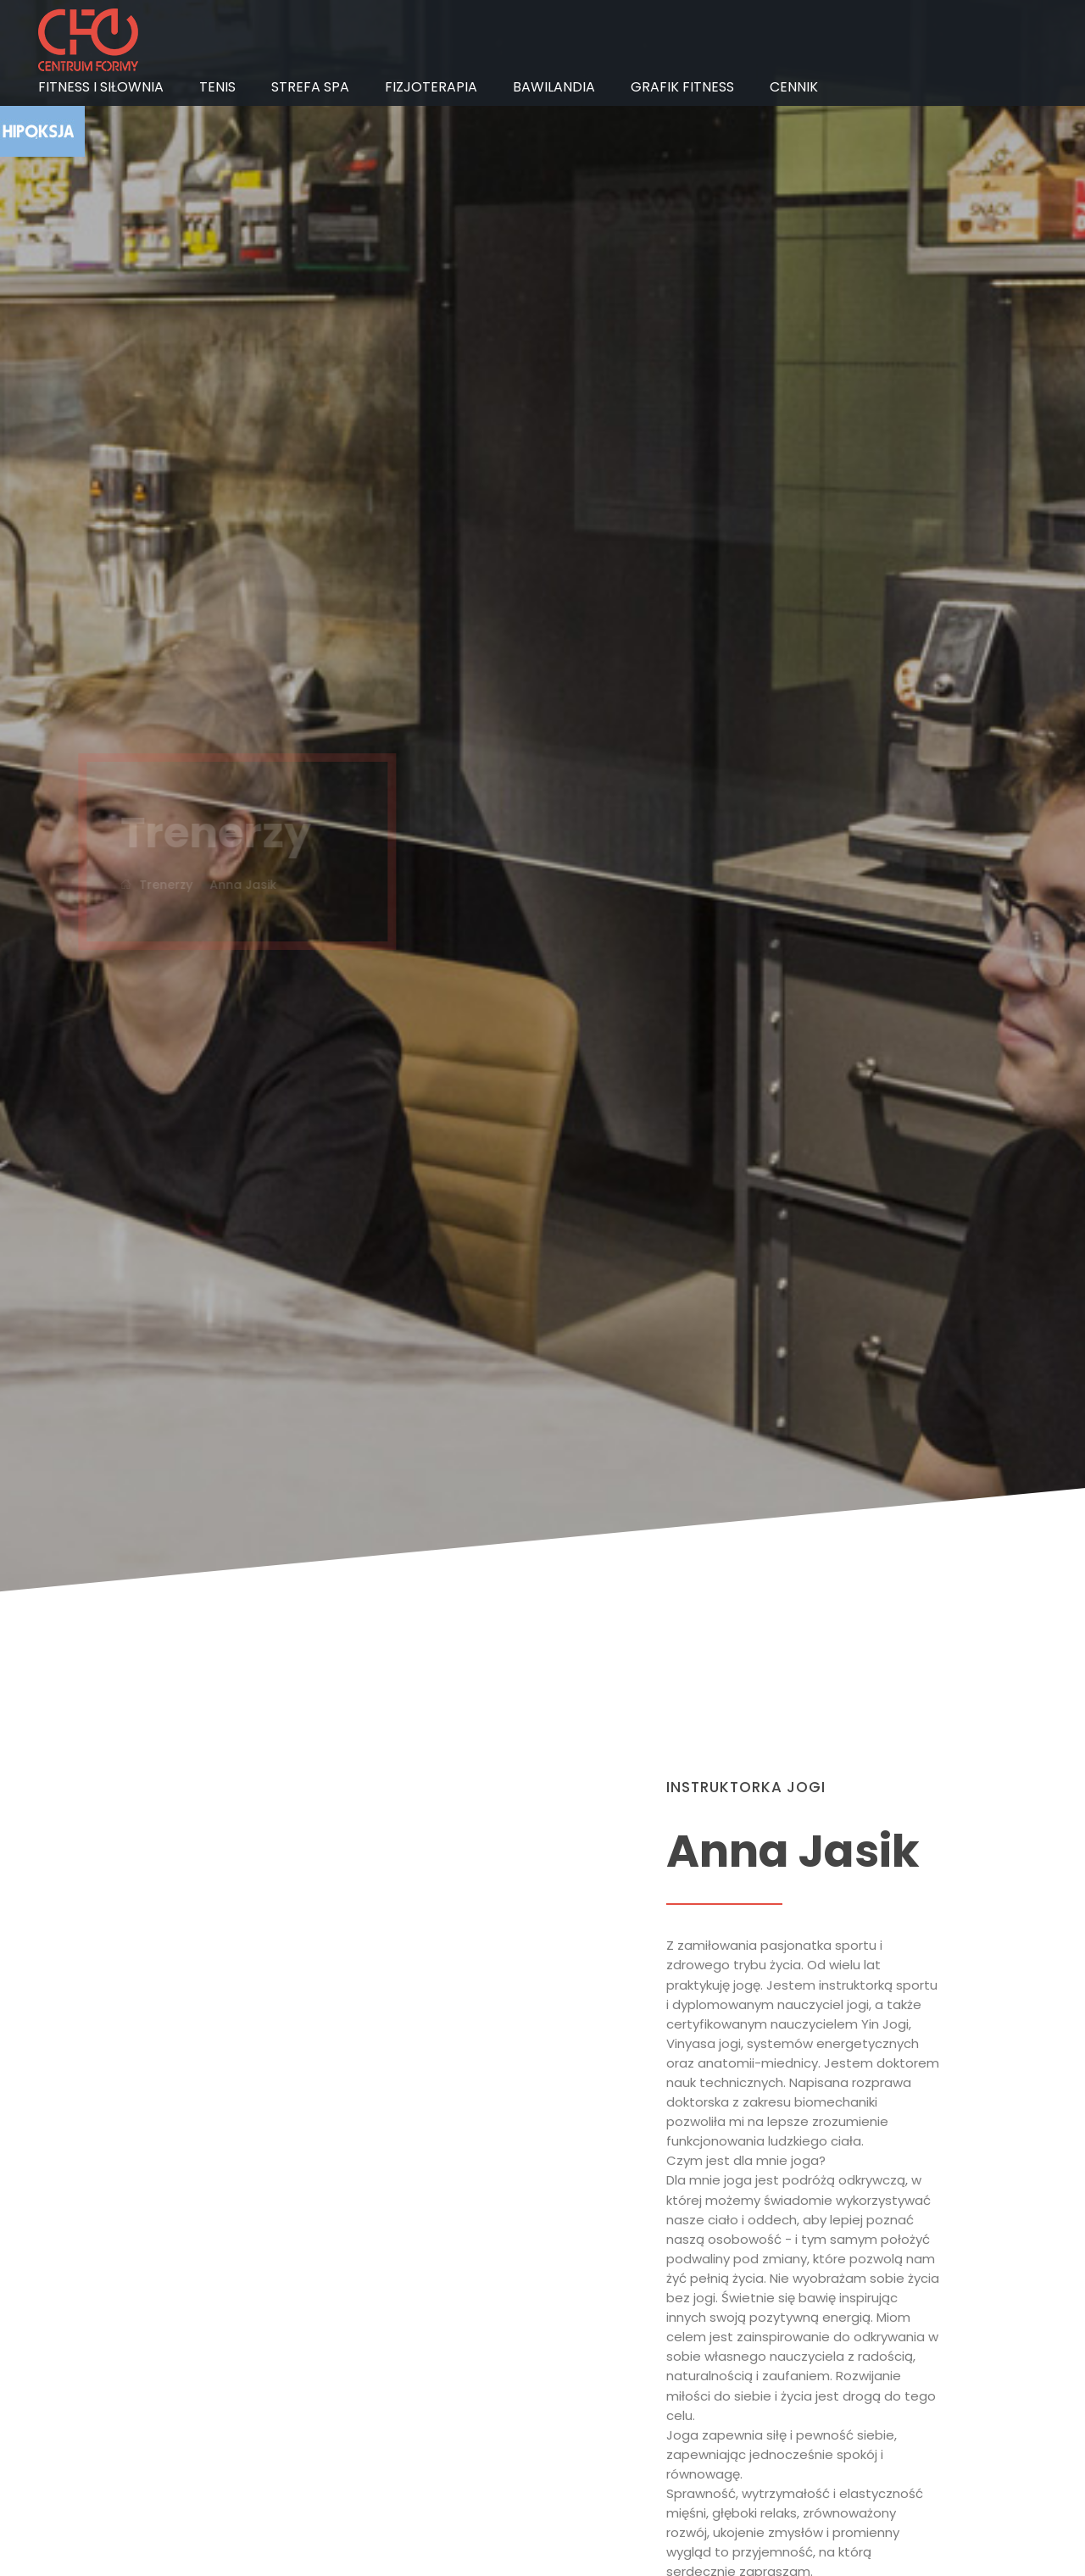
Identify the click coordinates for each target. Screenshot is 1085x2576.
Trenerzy (147, 884)
